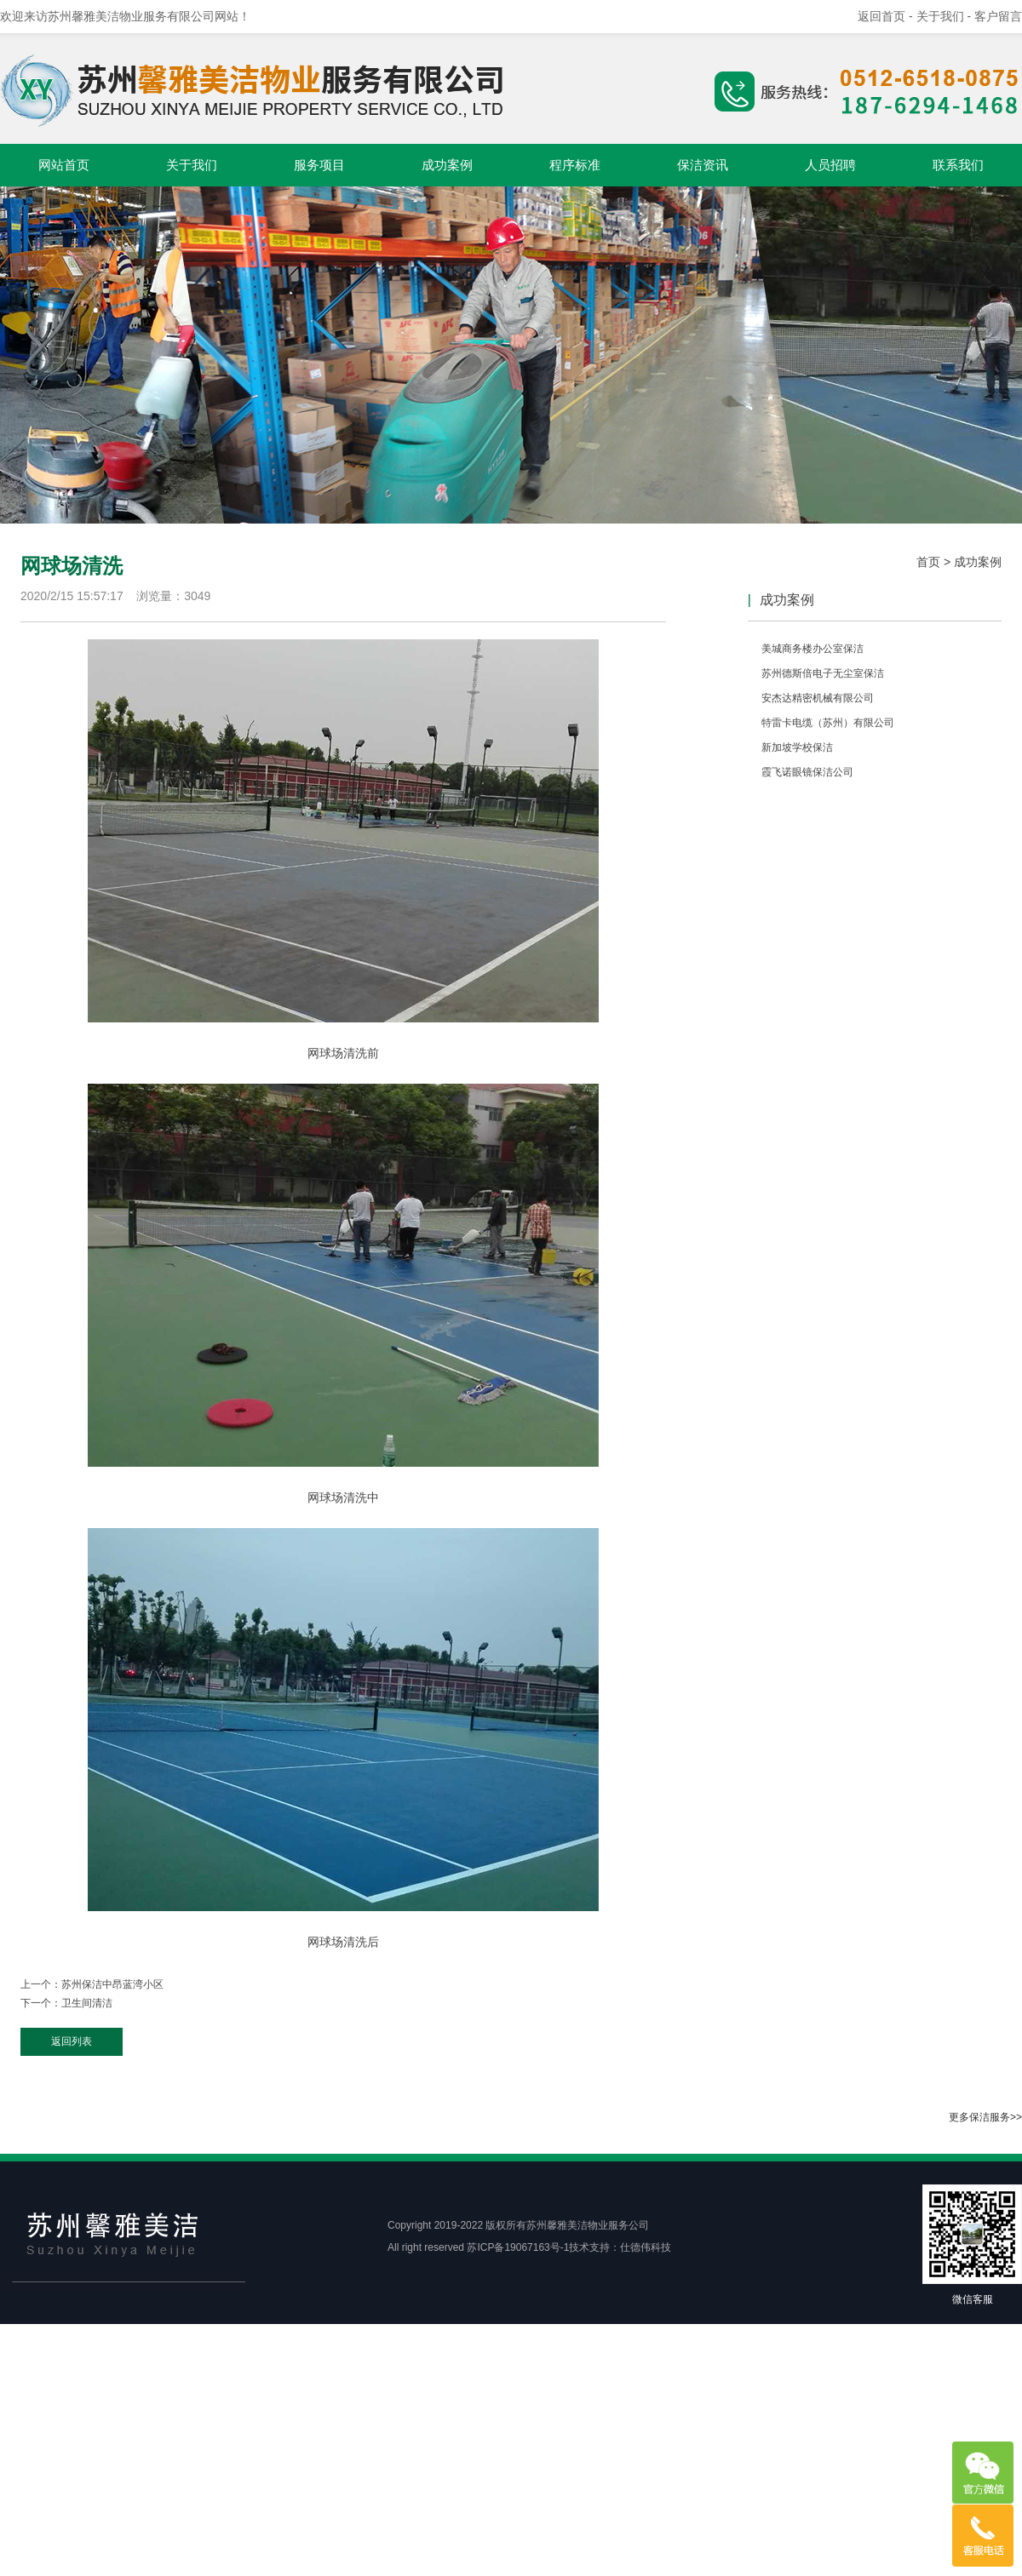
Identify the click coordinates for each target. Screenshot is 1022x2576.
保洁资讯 (702, 164)
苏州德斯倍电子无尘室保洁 (822, 673)
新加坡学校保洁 (797, 747)
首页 (928, 562)
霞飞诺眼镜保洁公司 (807, 772)
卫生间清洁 (86, 2003)
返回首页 (881, 16)
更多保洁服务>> (985, 2117)
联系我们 (958, 164)
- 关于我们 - (941, 16)
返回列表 (71, 2041)
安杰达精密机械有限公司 (817, 698)
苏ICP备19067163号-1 (518, 2247)
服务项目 (319, 164)
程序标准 (574, 164)
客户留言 (998, 16)
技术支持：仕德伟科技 (620, 2247)
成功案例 (447, 164)
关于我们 (191, 164)
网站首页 (63, 164)
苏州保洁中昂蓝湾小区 (112, 1984)
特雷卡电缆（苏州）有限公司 (827, 723)
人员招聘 (830, 164)
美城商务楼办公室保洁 (812, 649)
